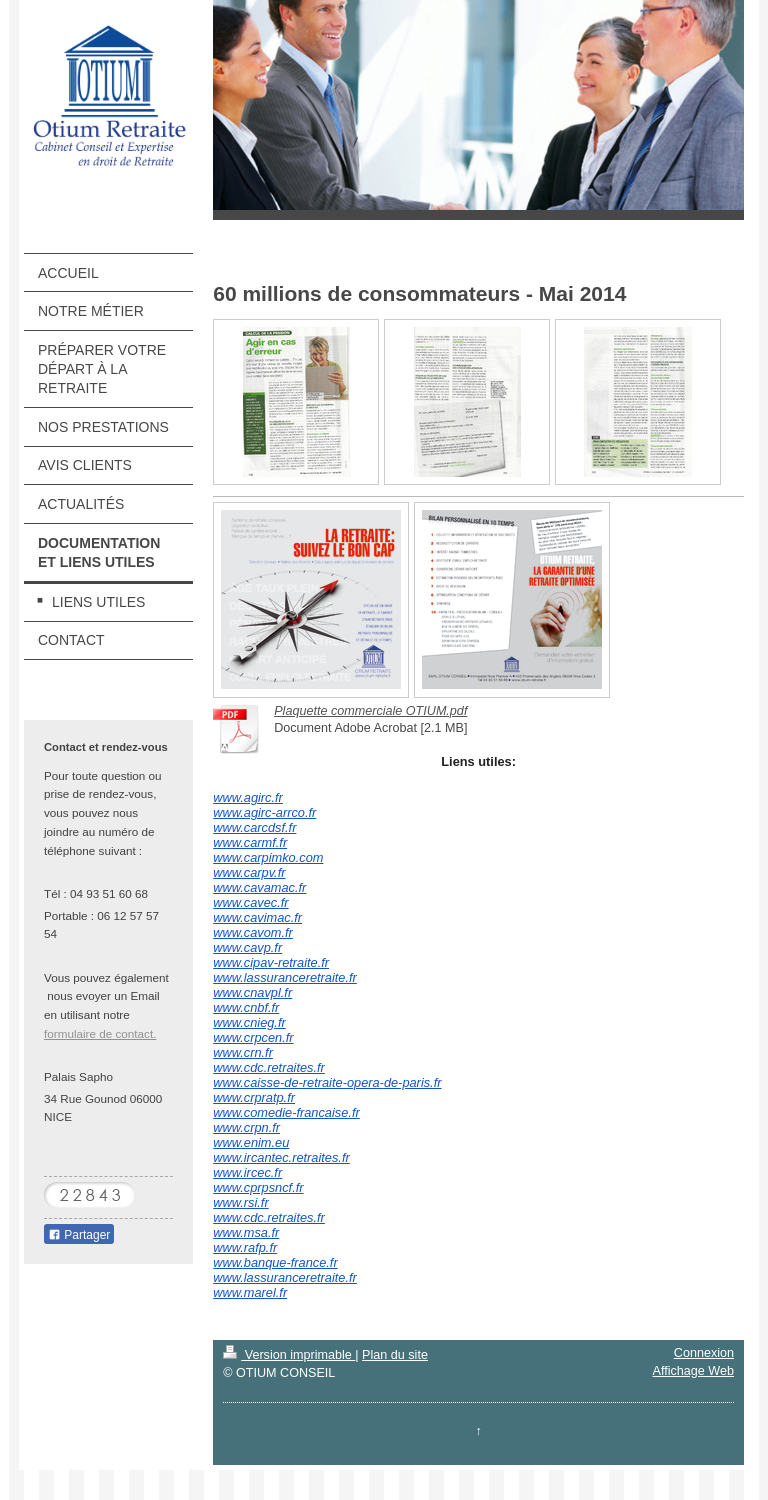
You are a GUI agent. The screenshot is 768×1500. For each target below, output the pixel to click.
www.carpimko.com (268, 857)
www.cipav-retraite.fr (271, 962)
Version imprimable (289, 1355)
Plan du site (395, 1355)
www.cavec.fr (250, 902)
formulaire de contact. (100, 1033)
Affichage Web (693, 1371)
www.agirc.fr (248, 797)
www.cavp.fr (247, 947)
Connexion (704, 1353)
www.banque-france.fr (275, 1262)
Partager (79, 1235)
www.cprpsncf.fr (258, 1187)
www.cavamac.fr (259, 887)
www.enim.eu (251, 1142)
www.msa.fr (246, 1232)
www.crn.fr (243, 1052)
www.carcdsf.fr (254, 827)
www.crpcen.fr (253, 1037)
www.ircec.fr (247, 1172)
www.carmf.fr (250, 842)
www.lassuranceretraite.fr (285, 977)
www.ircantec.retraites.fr (281, 1157)
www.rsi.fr (240, 1202)
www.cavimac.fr (257, 917)
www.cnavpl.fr (252, 992)
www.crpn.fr (246, 1127)
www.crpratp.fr (254, 1097)
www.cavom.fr (253, 932)
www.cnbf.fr (246, 1007)
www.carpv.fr (249, 872)
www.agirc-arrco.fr (264, 812)
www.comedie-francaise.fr (286, 1112)
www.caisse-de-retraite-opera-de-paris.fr (327, 1082)
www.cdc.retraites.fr (269, 1067)
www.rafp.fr (245, 1247)
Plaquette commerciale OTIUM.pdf (370, 711)
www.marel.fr (250, 1292)
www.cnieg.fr (249, 1022)
